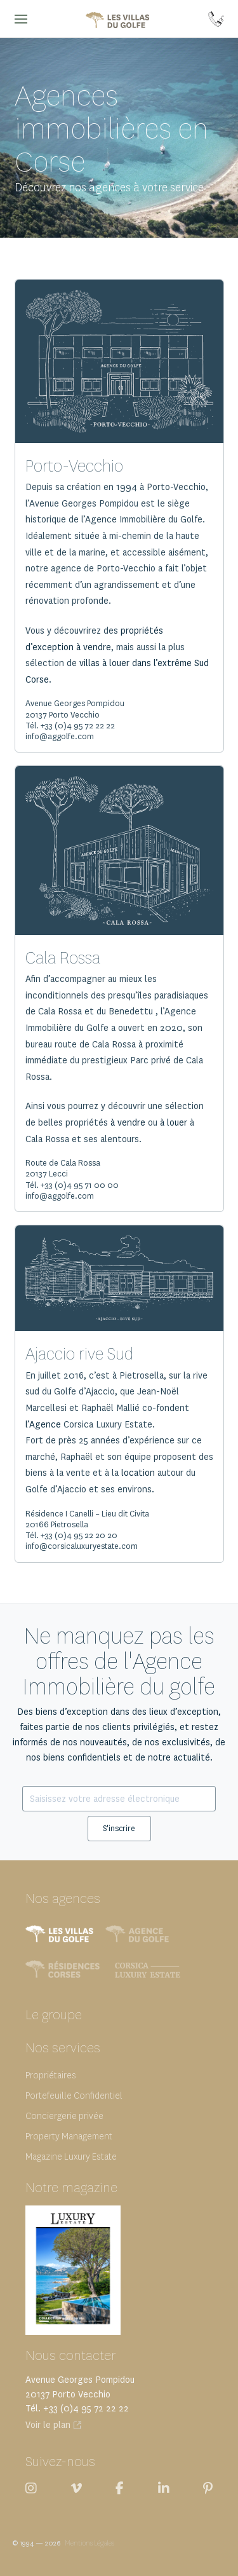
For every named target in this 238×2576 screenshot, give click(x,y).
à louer (173, 1123)
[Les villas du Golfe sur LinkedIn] (163, 2488)
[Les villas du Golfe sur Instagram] (31, 2488)
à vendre (127, 1123)
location (138, 1473)
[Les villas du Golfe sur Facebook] (120, 2488)
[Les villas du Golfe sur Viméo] (76, 2488)
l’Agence (43, 1425)
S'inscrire (119, 1828)
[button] (21, 19)
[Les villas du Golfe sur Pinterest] (208, 2488)
